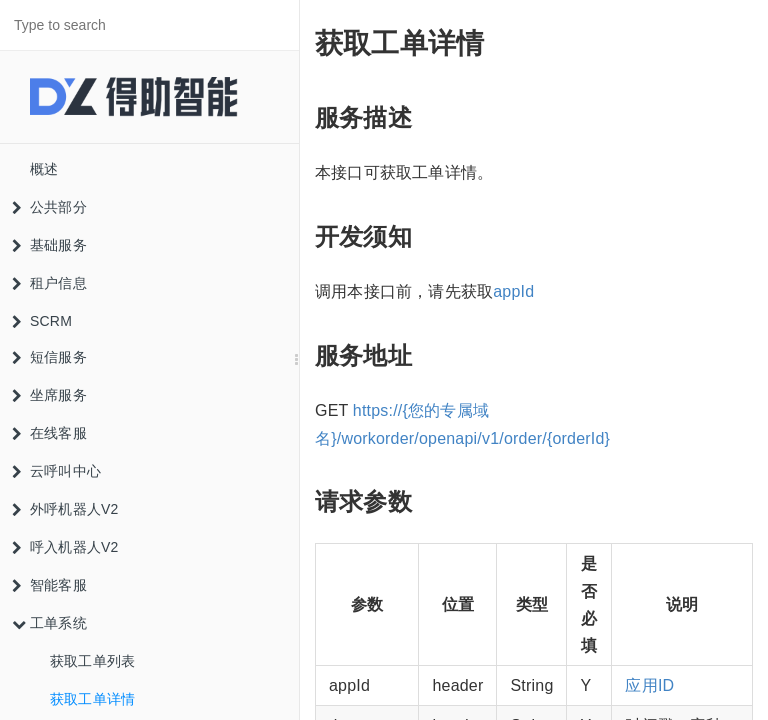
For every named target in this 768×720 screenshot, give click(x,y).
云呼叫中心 (56, 471)
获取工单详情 (92, 699)
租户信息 (49, 283)
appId (513, 291)
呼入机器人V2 (65, 547)
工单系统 (49, 623)
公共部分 (49, 207)
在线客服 (49, 433)
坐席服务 (49, 395)
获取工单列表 (92, 661)
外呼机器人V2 (65, 509)
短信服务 (49, 357)
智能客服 (49, 585)
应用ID (649, 685)
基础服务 (49, 245)
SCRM (42, 321)
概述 (44, 169)
